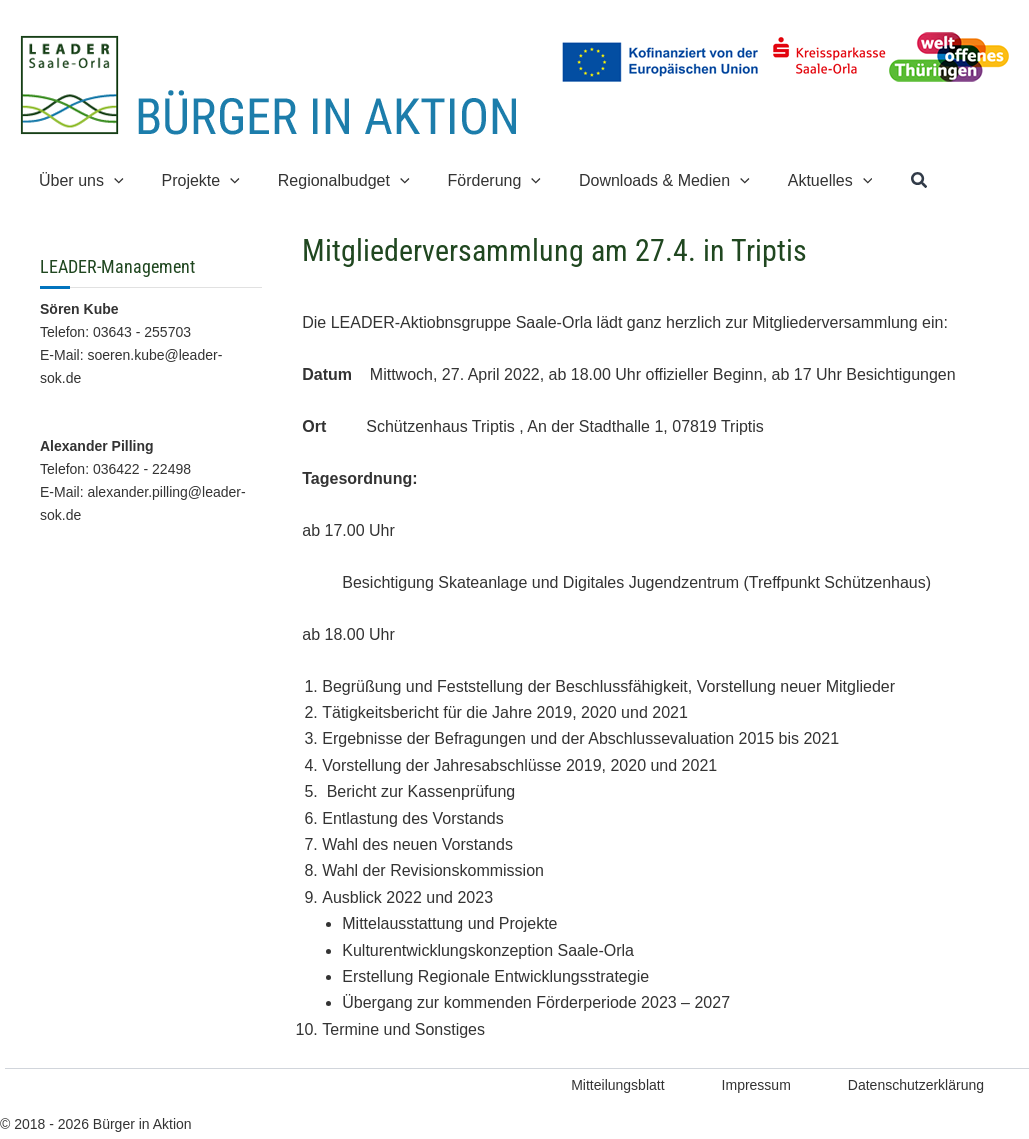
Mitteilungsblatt (617, 1085)
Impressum (756, 1085)
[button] (111, 180)
